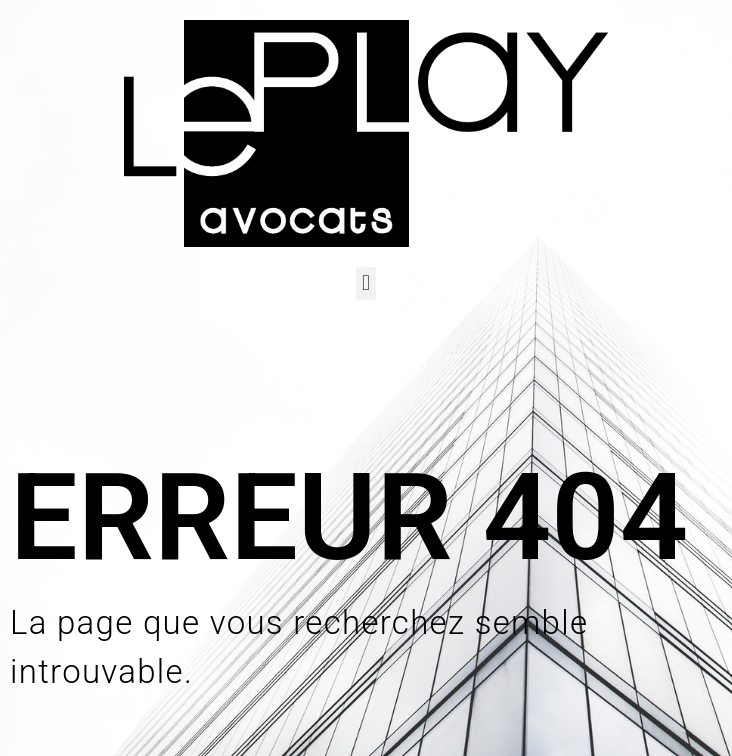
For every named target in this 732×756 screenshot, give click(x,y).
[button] (365, 283)
